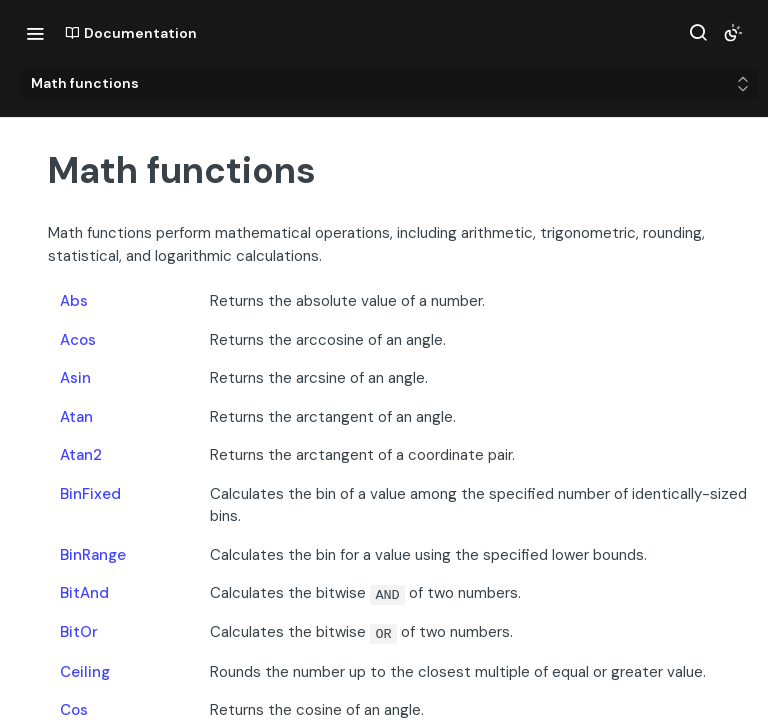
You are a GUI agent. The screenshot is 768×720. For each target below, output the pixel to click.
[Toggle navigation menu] (35, 33)
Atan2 (81, 455)
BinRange (93, 555)
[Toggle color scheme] (733, 33)
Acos (78, 340)
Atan (76, 417)
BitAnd (84, 593)
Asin (75, 378)
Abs (74, 301)
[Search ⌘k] (698, 33)
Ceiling (85, 672)
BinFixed (90, 494)
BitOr (79, 632)
